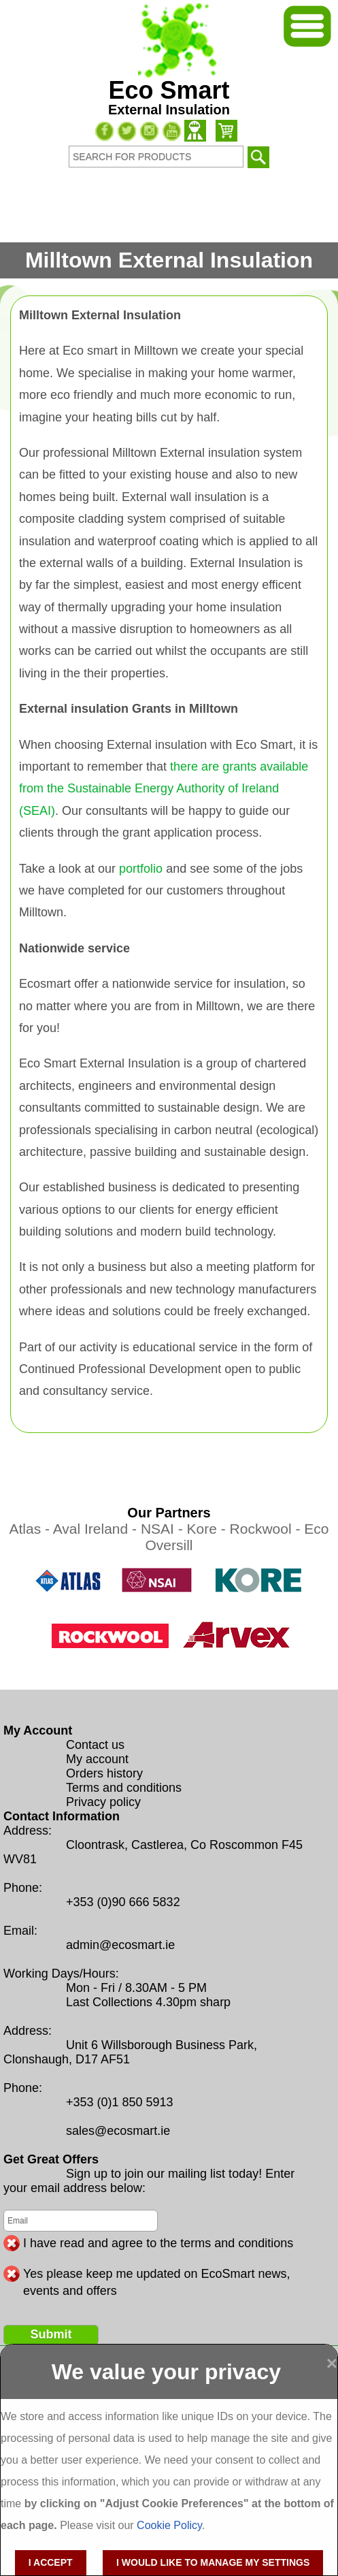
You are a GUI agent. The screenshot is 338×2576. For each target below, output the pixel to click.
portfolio (141, 868)
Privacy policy (103, 1802)
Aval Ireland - (97, 1528)
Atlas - (31, 1528)
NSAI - (164, 1528)
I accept (51, 2562)
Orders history (104, 1773)
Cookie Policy (169, 2525)
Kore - (208, 1528)
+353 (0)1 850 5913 (119, 2102)
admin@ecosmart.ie (120, 1945)
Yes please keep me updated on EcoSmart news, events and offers (156, 2274)
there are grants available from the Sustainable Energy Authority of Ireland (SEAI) (163, 789)
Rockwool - (267, 1528)
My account (97, 1759)
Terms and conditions (124, 1787)
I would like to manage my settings (212, 2562)
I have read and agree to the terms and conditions (158, 2243)
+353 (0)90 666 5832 (123, 1902)
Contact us (95, 1745)
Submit (51, 2334)
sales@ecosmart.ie (118, 2131)
